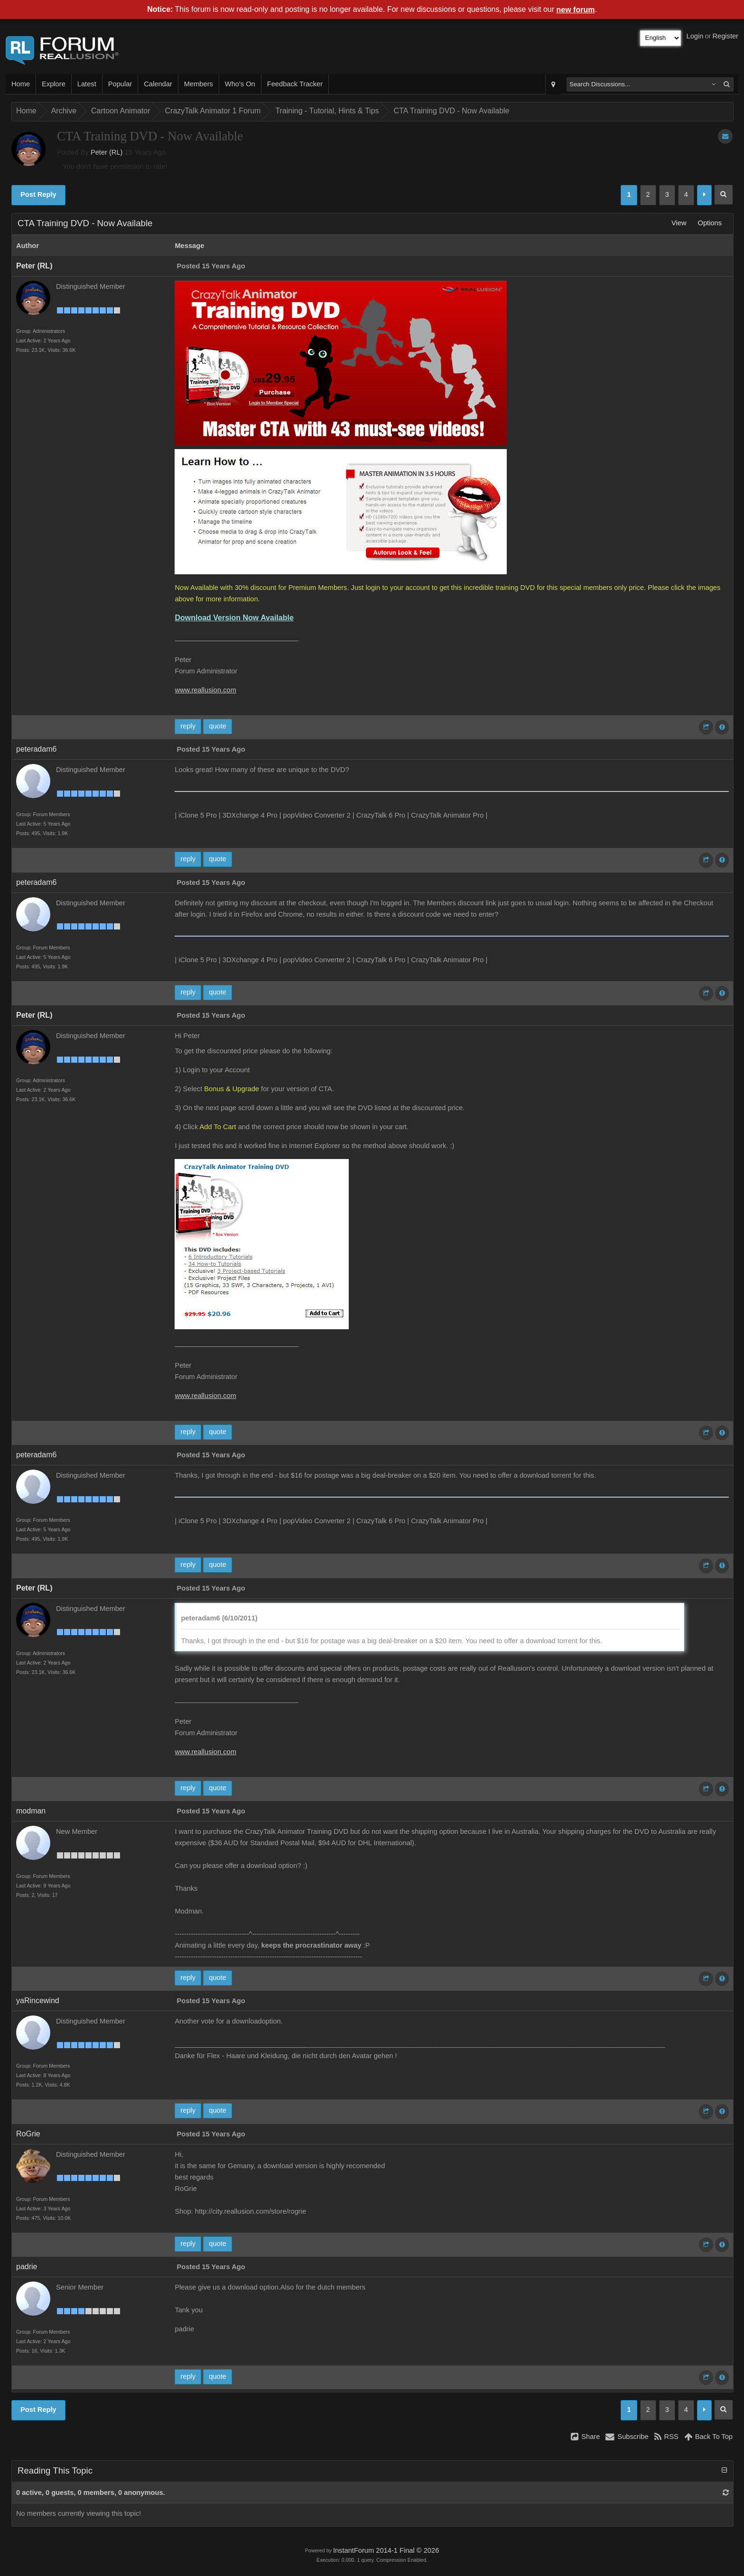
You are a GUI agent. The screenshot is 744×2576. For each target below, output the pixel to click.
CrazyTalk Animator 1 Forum (213, 111)
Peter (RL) (107, 152)
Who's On (240, 84)
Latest (87, 84)
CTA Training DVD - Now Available (452, 111)
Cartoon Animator (120, 111)
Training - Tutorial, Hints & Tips (327, 111)
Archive (63, 111)
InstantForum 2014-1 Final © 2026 (386, 2550)
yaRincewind (37, 2000)
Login (695, 36)
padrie (26, 2267)
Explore (53, 84)
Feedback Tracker (294, 84)
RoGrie (28, 2134)
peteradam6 (36, 749)
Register (725, 36)
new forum (576, 10)
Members (198, 84)
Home (21, 84)
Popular (120, 84)
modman (31, 1811)
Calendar (157, 84)
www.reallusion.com (205, 690)
